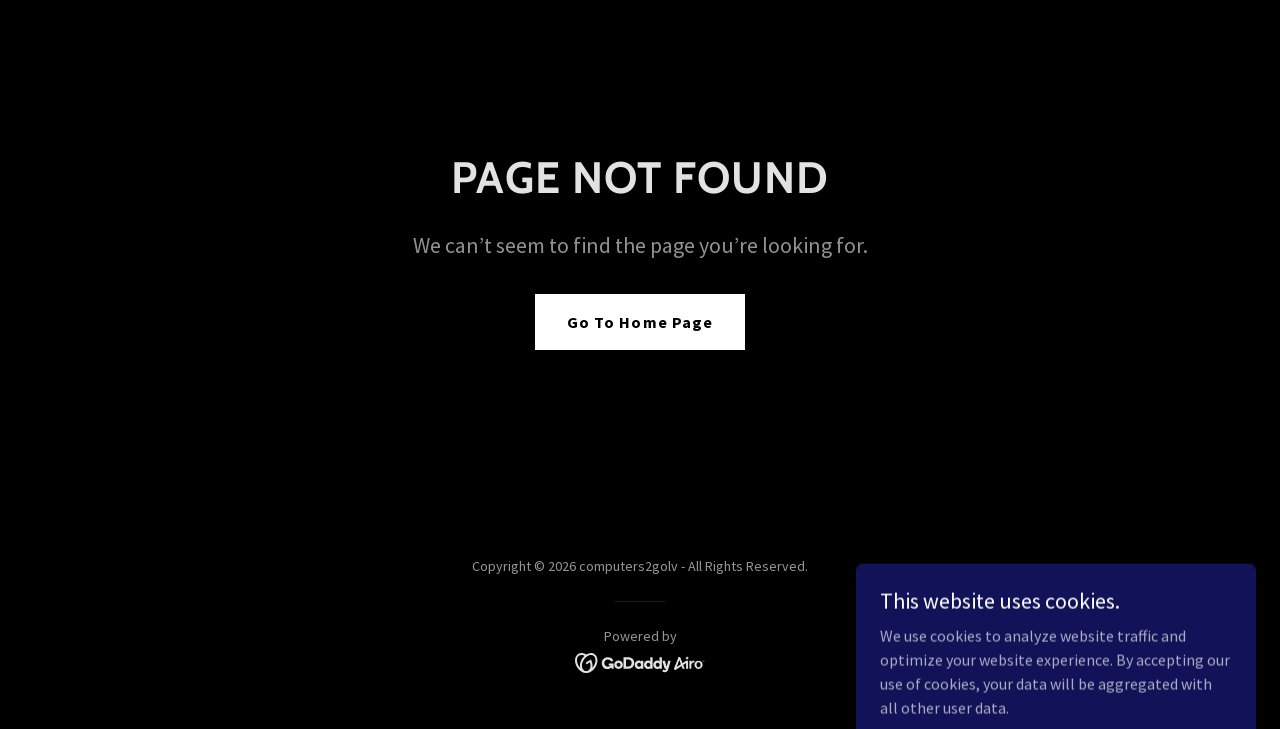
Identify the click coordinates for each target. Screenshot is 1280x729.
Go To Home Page (639, 322)
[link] (640, 661)
